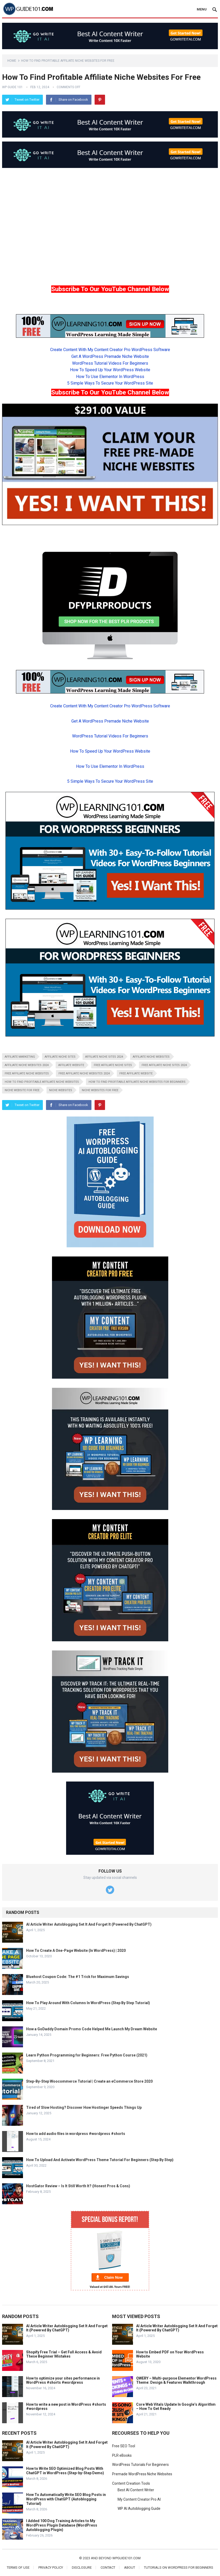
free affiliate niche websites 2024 (84, 1073)
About (129, 2567)
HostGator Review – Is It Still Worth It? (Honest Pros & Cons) (78, 2186)
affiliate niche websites (151, 1056)
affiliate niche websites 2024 (27, 1065)
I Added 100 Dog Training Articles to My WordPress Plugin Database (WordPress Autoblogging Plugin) (61, 2525)
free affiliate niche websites (27, 1073)
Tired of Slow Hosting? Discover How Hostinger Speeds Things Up (84, 2107)
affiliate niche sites (60, 1056)
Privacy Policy (50, 2567)
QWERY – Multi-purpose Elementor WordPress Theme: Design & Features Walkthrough (176, 2380)
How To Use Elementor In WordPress (110, 376)
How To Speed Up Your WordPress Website (110, 369)
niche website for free (22, 1090)
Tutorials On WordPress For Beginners (178, 2567)
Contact (108, 2567)
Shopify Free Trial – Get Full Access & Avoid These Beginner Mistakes (64, 2354)
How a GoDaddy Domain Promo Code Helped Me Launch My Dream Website (91, 2029)
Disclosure (82, 2567)
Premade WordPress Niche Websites (142, 2474)
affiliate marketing (20, 1056)
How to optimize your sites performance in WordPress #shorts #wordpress (63, 2380)
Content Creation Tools (131, 2483)
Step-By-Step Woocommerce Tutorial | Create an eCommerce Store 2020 (89, 2081)
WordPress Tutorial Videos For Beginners (110, 363)
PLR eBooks (122, 2455)
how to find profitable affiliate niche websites (42, 1082)
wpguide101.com (126, 2558)
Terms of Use (18, 2567)
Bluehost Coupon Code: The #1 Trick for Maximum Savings (77, 1977)
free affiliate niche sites (113, 1065)
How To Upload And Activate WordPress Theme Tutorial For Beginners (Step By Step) (99, 2160)
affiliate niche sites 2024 (104, 1056)
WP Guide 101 (12, 87)
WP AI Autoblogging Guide (139, 2508)
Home (11, 61)
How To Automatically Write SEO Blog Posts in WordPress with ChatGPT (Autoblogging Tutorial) (66, 2499)
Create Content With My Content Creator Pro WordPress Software (110, 349)
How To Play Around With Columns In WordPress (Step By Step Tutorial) (88, 2003)
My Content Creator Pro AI (139, 2499)
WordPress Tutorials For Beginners (140, 2464)
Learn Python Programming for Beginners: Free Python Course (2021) (86, 2055)
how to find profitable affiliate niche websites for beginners (137, 1082)
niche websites (60, 1090)
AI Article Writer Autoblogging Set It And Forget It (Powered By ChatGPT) (89, 1924)
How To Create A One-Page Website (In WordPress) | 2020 (76, 1950)
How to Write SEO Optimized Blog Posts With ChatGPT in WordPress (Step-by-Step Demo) (65, 2470)
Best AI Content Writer (136, 2490)
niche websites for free (100, 1090)
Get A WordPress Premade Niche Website (110, 356)
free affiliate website (136, 1073)
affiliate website (71, 1065)
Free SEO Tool (123, 2446)
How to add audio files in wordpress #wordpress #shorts (75, 2134)
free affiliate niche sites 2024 (164, 1065)
